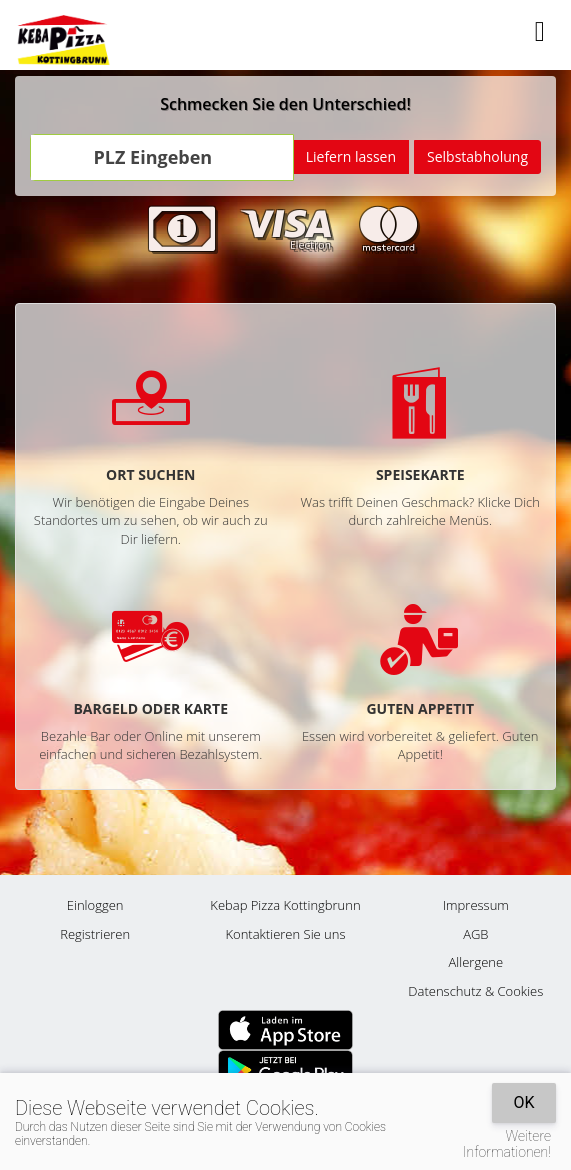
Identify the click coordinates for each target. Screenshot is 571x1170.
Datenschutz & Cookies (475, 991)
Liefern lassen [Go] (351, 156)
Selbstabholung (477, 156)
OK (523, 1102)
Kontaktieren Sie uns (285, 934)
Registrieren (95, 934)
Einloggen (95, 905)
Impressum (476, 905)
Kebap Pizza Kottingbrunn (285, 905)
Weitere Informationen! (507, 1144)
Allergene (476, 962)
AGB (475, 934)
